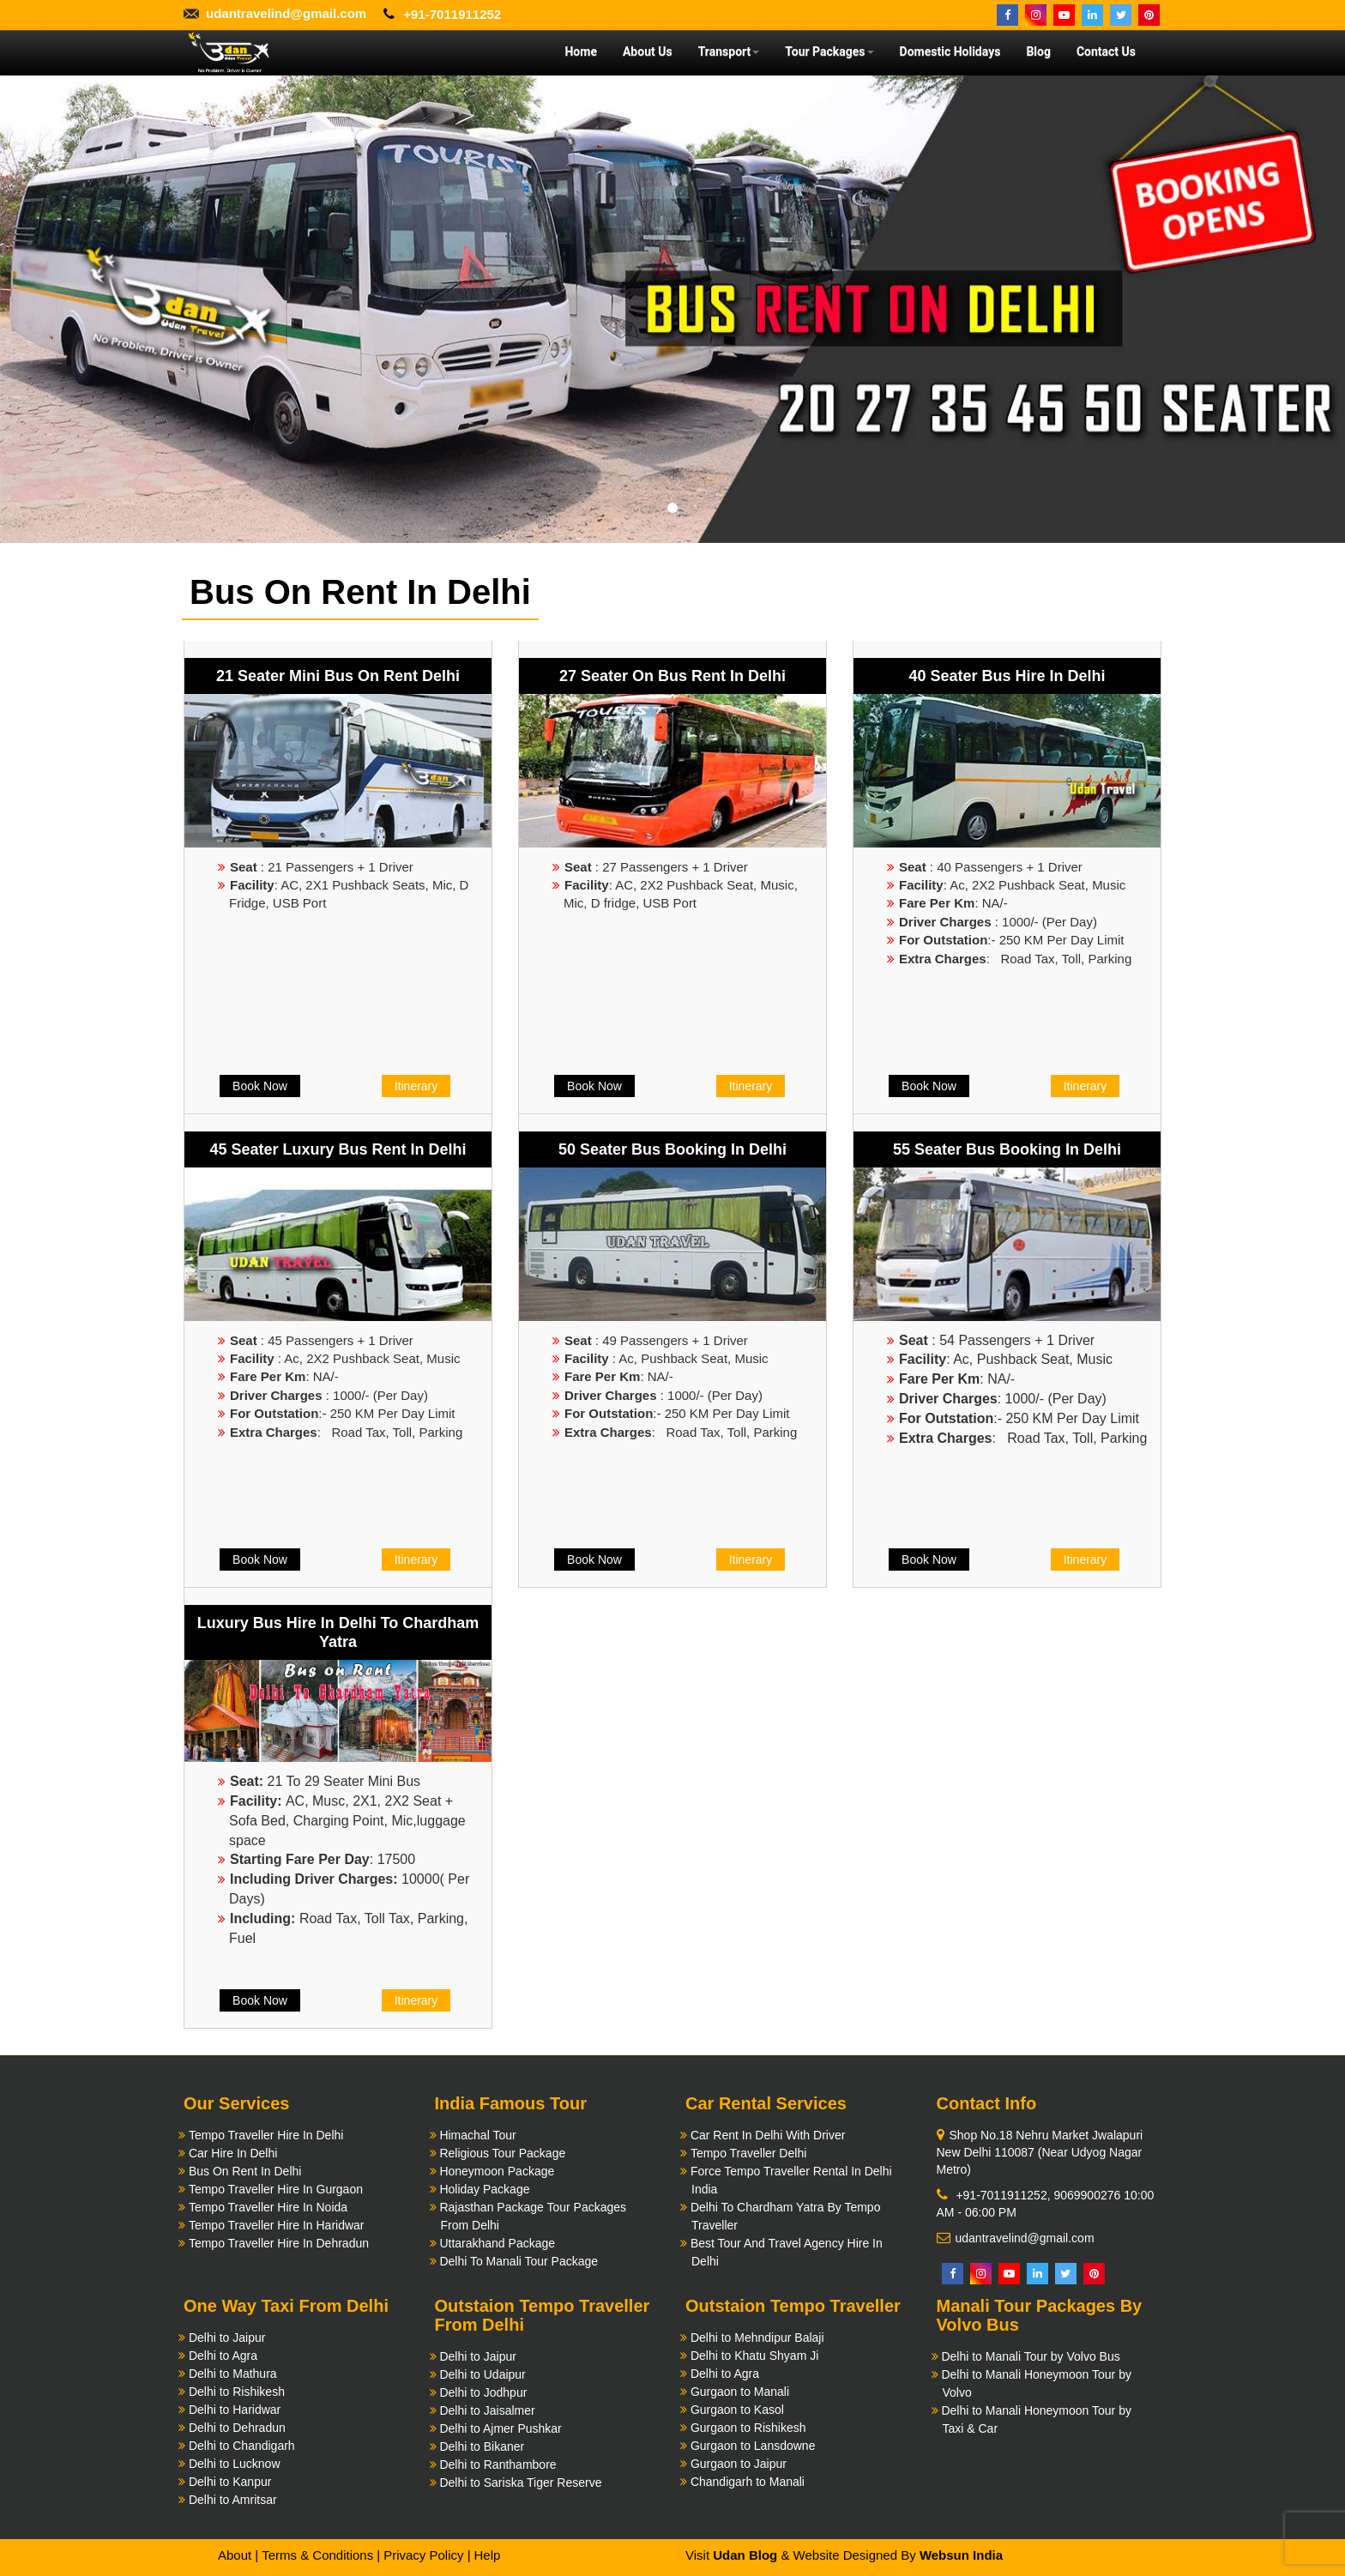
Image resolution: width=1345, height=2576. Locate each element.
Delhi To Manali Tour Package (518, 2261)
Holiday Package (484, 2189)
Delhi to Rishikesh (237, 2391)
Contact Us (1106, 51)
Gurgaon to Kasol (737, 2409)
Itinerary (416, 1086)
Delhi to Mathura (233, 2373)
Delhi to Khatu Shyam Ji (754, 2355)
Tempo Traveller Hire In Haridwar (277, 2225)
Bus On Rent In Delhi (245, 2171)
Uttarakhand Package (497, 2243)
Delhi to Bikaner (481, 2446)
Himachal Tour (477, 2135)
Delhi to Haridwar (234, 2409)
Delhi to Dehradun (237, 2427)
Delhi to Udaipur (482, 2374)
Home (580, 51)
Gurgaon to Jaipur (739, 2463)
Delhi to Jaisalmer (486, 2410)
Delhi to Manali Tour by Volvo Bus (1030, 2356)
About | (238, 2555)
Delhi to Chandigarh (242, 2445)
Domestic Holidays (950, 51)
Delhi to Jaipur (227, 2337)
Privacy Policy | (426, 2555)
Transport (729, 51)
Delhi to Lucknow (234, 2463)
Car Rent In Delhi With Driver (768, 2135)
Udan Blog (745, 2555)
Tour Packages (829, 51)
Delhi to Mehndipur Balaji (757, 2337)
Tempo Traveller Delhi (748, 2153)
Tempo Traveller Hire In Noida (268, 2207)
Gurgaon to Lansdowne (753, 2445)
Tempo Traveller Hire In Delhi (266, 2135)
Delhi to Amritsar (233, 2500)
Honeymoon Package (496, 2171)
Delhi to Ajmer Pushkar (500, 2428)
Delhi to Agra (223, 2355)
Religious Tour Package (502, 2153)
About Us (647, 51)
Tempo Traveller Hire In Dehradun (279, 2243)
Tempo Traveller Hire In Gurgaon (276, 2189)
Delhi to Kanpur (230, 2482)
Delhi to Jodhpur (483, 2392)
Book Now (259, 1086)
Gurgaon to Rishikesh (748, 2427)
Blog (1038, 51)
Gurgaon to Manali (740, 2391)
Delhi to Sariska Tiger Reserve (520, 2482)
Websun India (961, 2555)
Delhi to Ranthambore (497, 2464)
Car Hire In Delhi (233, 2153)
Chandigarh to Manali (748, 2482)
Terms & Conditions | (321, 2555)
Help (486, 2555)
